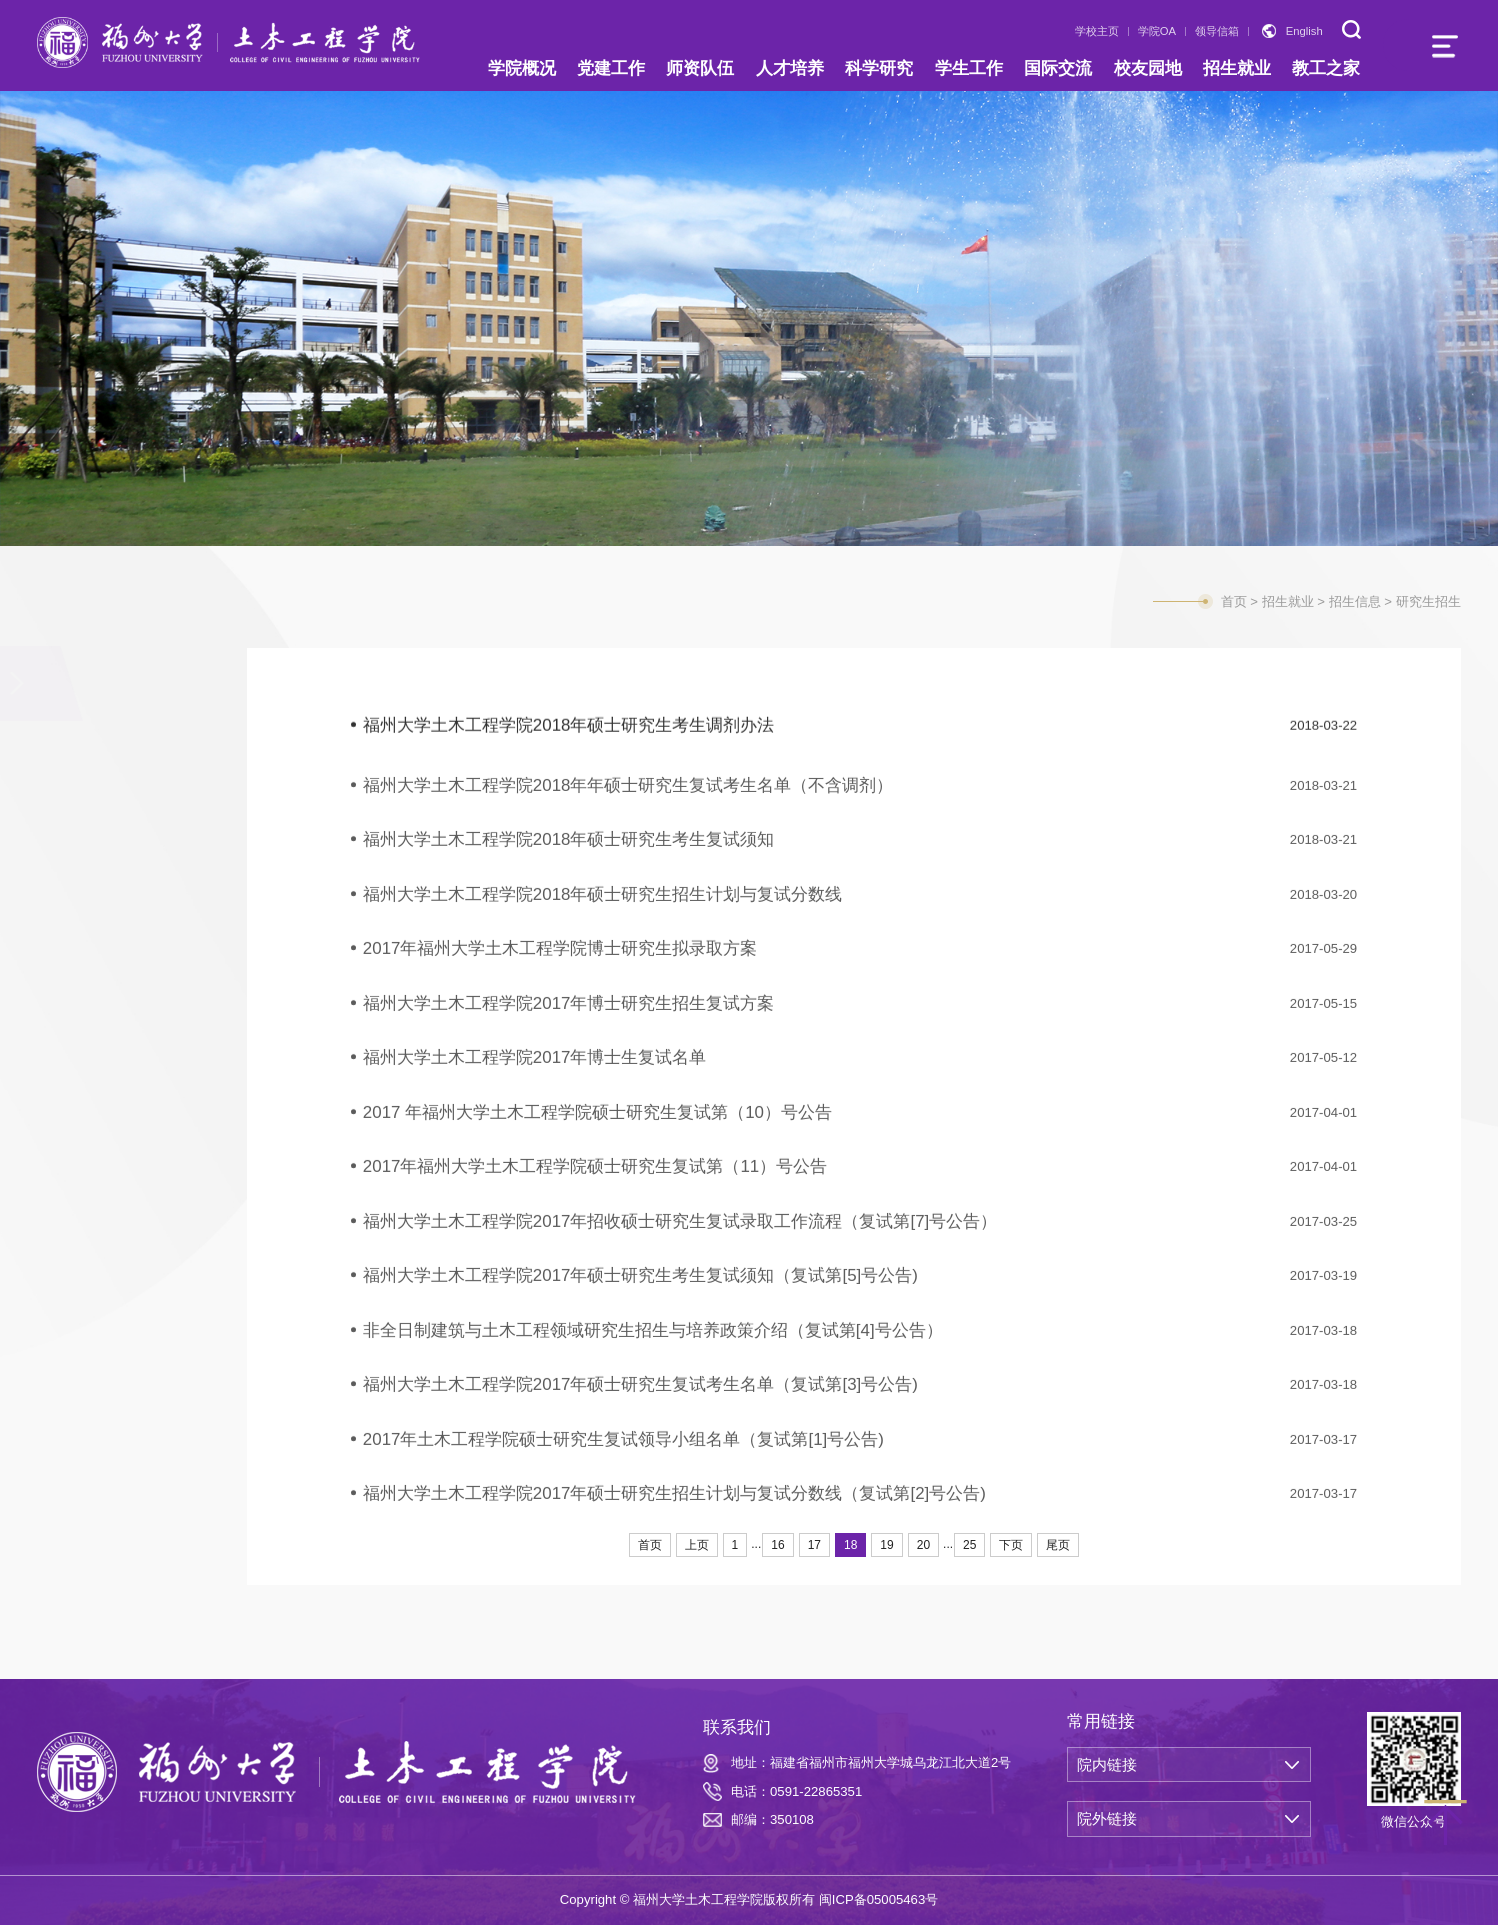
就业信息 (85, 889)
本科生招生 (90, 766)
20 (923, 1545)
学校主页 (1097, 31)
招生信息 (85, 686)
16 (777, 1545)
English (1304, 31)
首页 (1234, 601)
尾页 (1058, 1545)
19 (886, 1545)
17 (814, 1545)
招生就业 (1288, 601)
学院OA (1157, 31)
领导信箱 (1217, 31)
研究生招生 (90, 808)
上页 (697, 1545)
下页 (1011, 1545)
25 (969, 1545)
